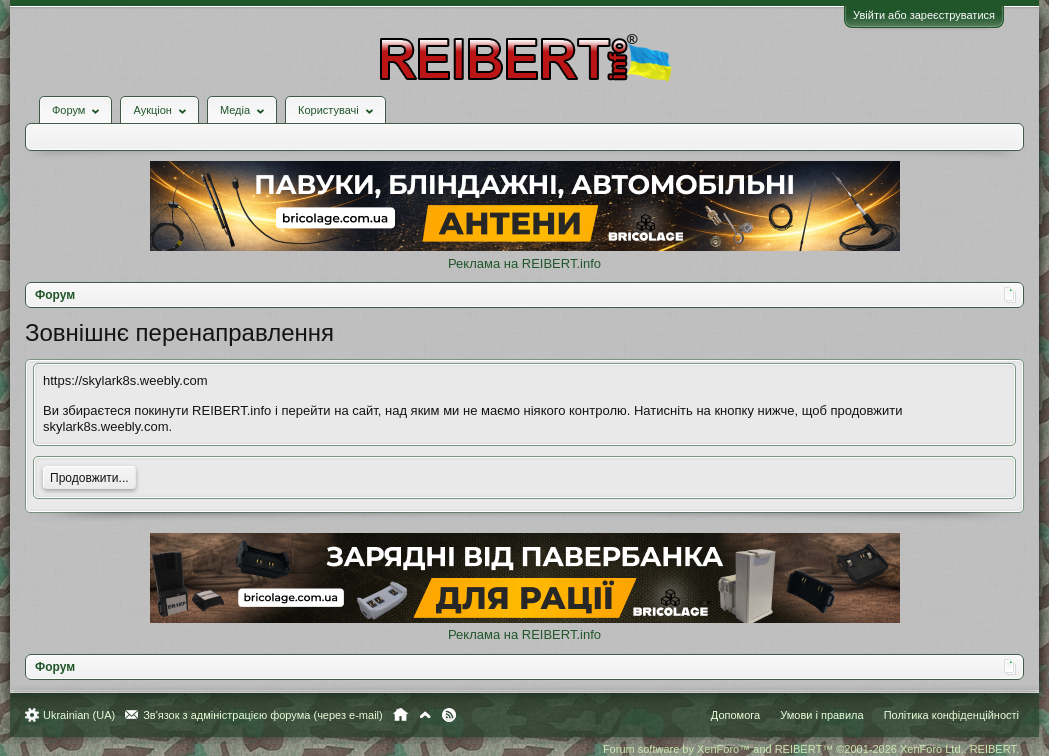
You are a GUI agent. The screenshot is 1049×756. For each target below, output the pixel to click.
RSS (449, 715)
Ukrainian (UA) (79, 715)
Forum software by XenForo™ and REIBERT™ (811, 749)
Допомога (735, 715)
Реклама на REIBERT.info (524, 263)
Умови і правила (821, 715)
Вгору (425, 715)
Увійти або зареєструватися (924, 15)
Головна (400, 715)
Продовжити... (89, 478)
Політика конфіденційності (951, 715)
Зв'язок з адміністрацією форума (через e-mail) (263, 715)
